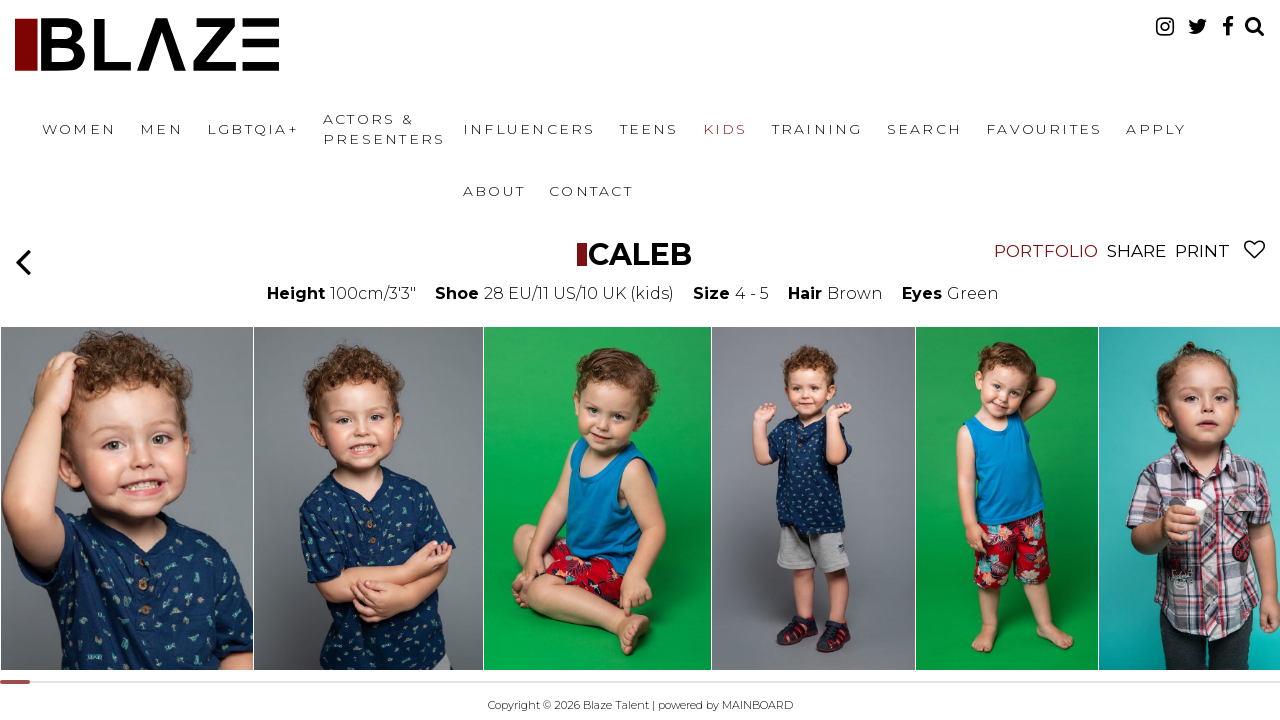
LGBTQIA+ (253, 129)
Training (817, 129)
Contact (591, 191)
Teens (649, 129)
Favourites (1044, 129)
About (494, 191)
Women (79, 129)
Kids (725, 129)
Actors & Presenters (384, 129)
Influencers (529, 129)
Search (924, 129)
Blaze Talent (147, 44)
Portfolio (1046, 251)
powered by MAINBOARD (725, 705)
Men (161, 129)
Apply (1156, 129)
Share (1136, 251)
